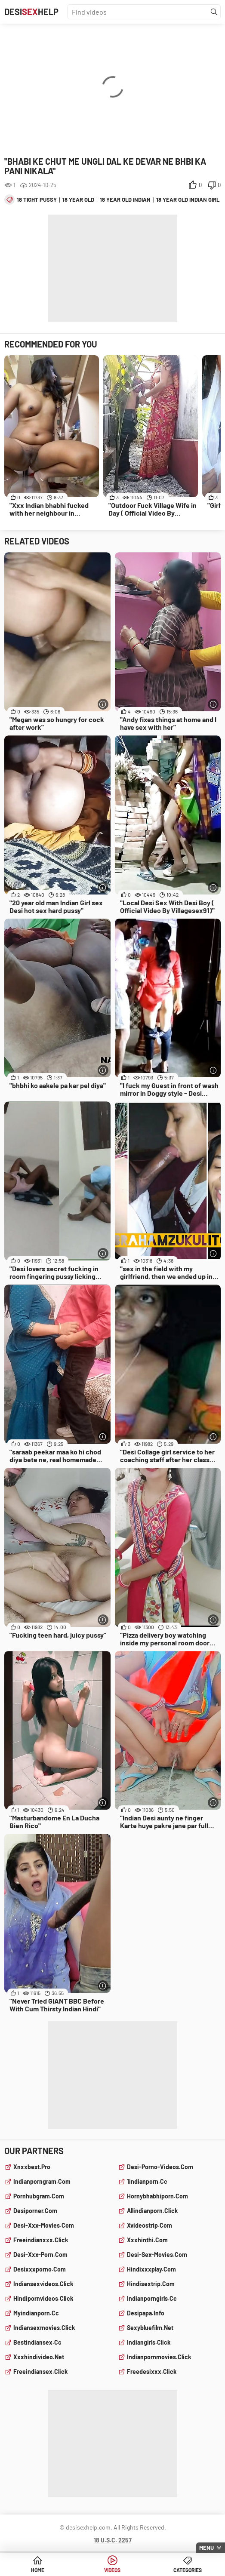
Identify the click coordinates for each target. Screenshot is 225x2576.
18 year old (78, 200)
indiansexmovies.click (44, 2327)
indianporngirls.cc (152, 2298)
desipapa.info (145, 2313)
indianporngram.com (42, 2181)
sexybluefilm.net (150, 2327)
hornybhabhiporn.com (157, 2196)
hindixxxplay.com (151, 2269)
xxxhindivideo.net (38, 2357)
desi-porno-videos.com (160, 2166)
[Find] (214, 12)
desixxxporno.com (39, 2269)
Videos (112, 2570)
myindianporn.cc (36, 2313)
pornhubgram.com (38, 2196)
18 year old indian (125, 200)
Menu (206, 2547)
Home (37, 2570)
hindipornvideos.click (43, 2298)
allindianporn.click (152, 2210)
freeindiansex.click (40, 2371)
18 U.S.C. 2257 (113, 2540)
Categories (187, 2570)
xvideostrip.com (149, 2225)
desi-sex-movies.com (157, 2254)
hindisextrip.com (151, 2283)
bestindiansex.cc (37, 2342)
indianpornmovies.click (159, 2357)
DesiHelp (31, 11)
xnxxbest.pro (31, 2166)
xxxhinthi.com (147, 2240)
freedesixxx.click (151, 2371)
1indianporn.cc (147, 2181)
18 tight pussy (37, 200)
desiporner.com (35, 2210)
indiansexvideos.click (43, 2283)
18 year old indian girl (187, 200)
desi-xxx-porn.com (40, 2254)
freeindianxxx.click (40, 2240)
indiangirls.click (148, 2342)
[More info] (103, 704)
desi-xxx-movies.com (43, 2225)
